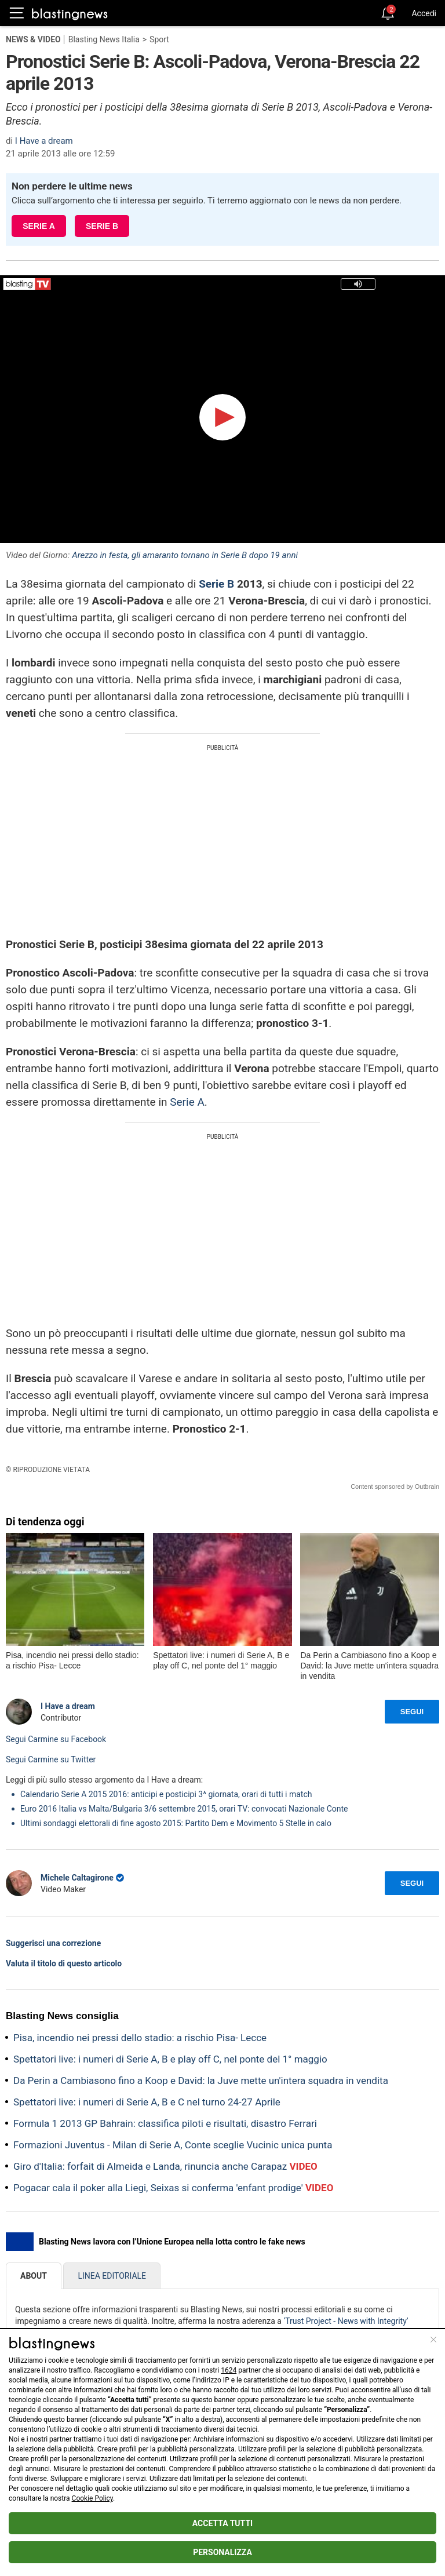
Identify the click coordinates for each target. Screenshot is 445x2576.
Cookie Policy (92, 2498)
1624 (228, 2370)
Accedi (423, 13)
